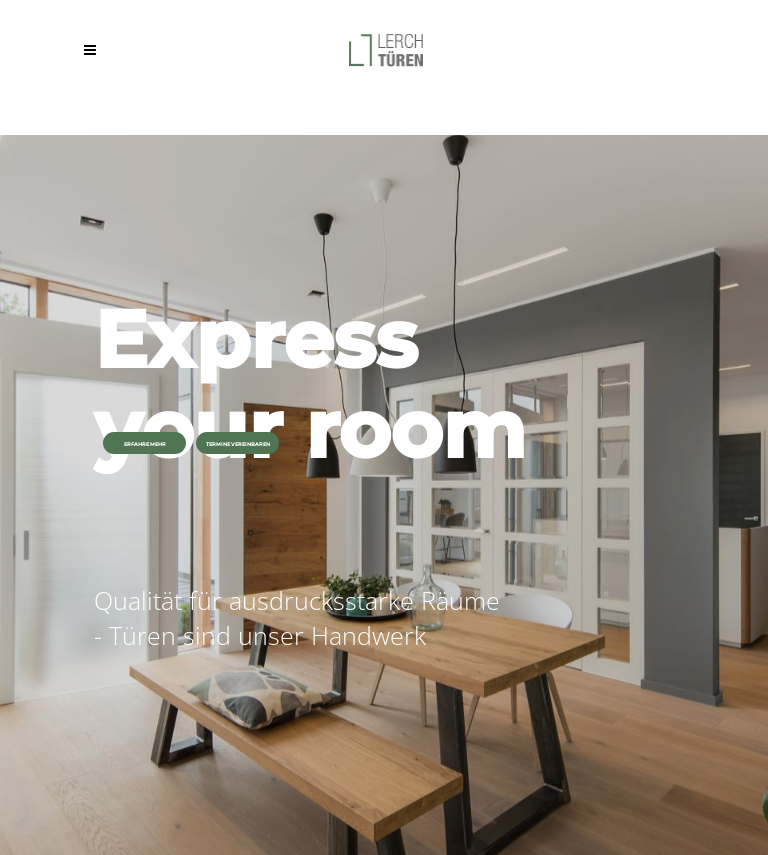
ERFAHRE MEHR (145, 444)
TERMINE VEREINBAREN (238, 444)
